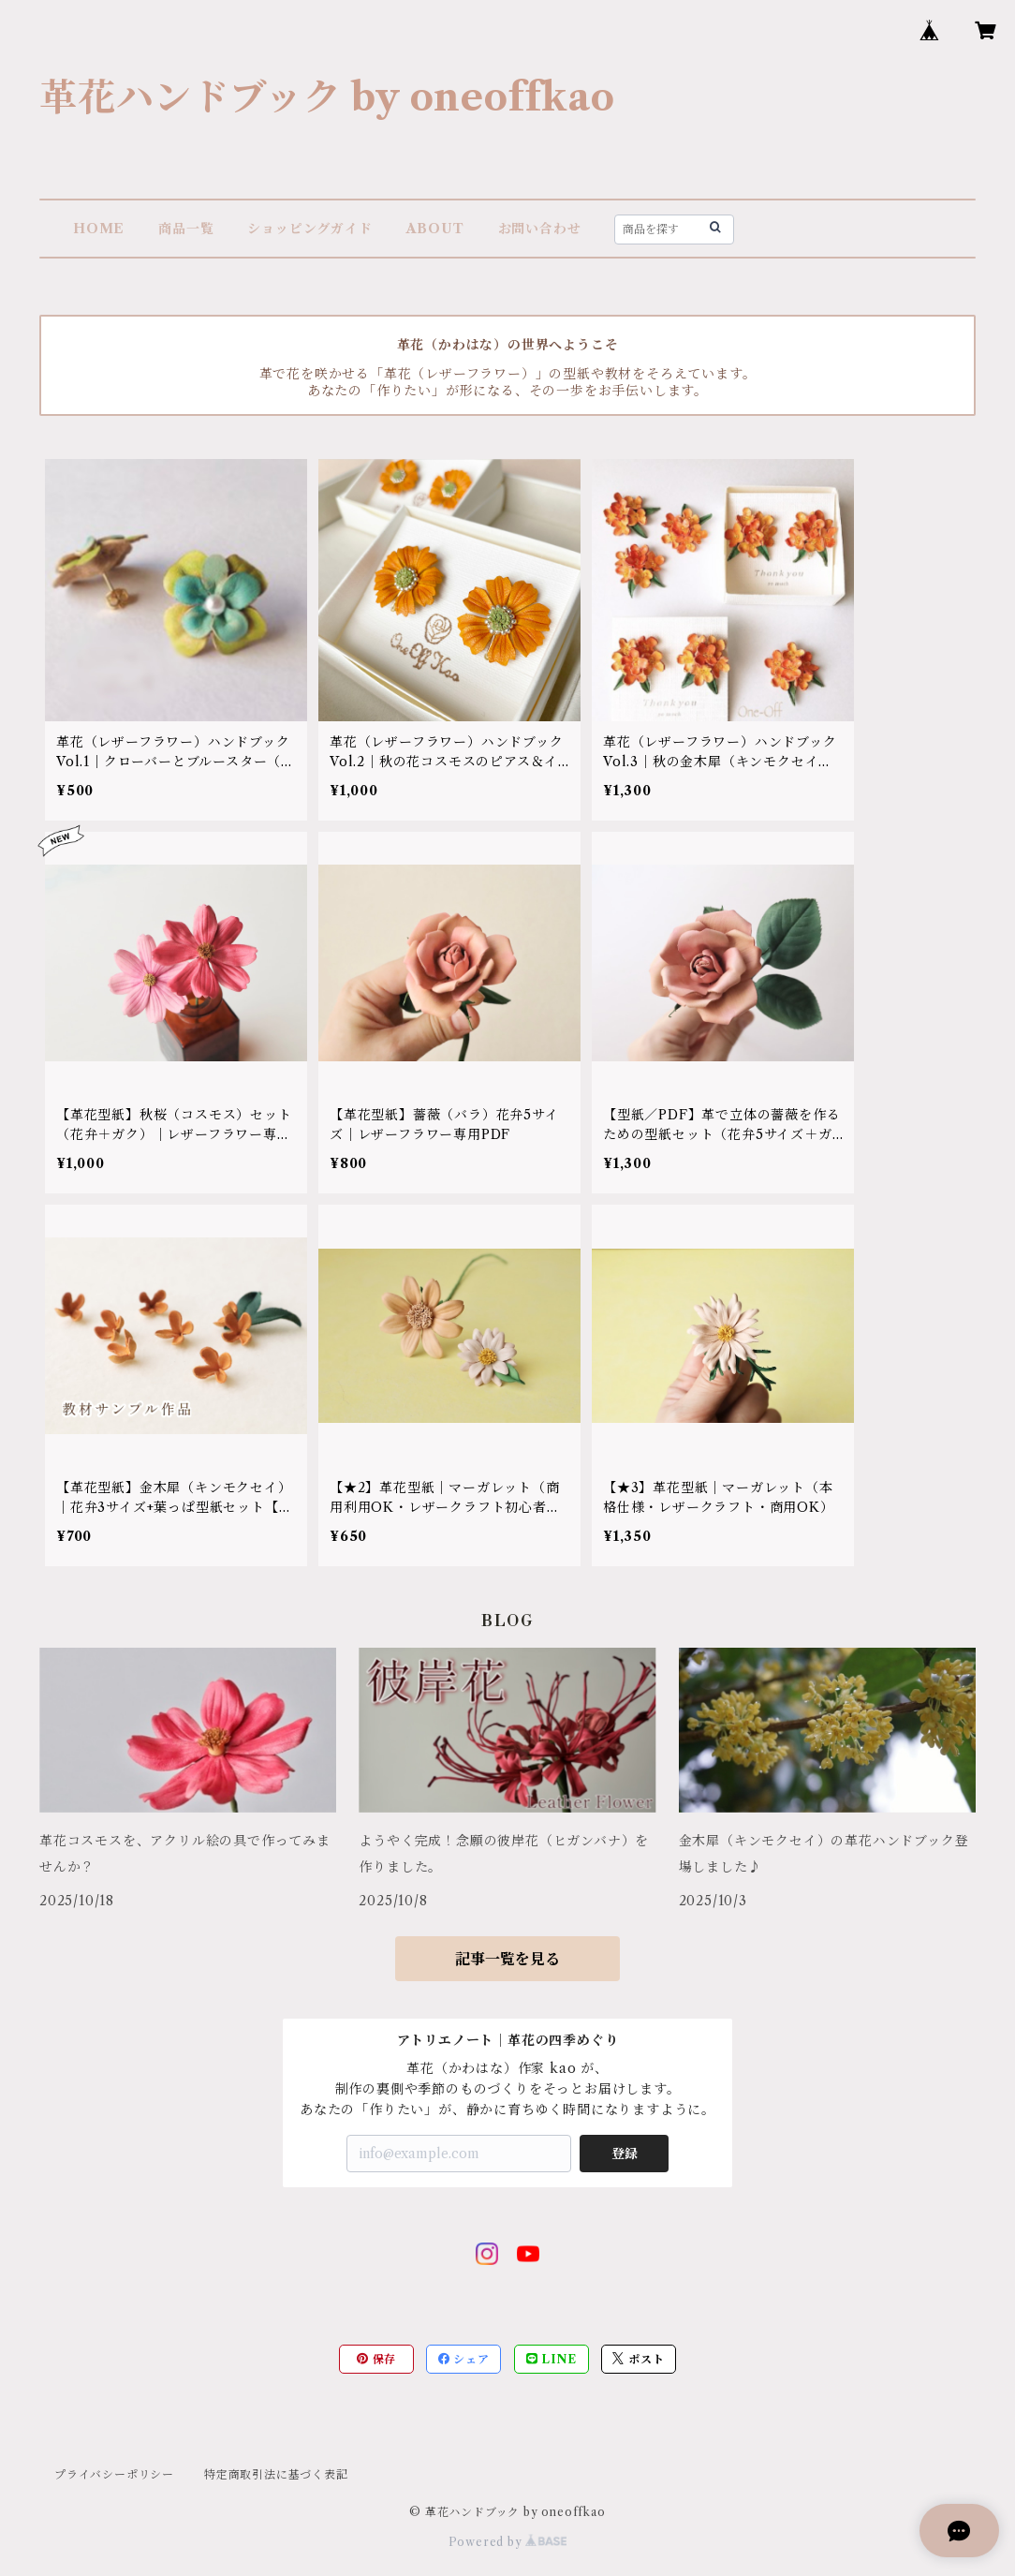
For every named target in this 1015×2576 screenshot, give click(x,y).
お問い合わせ (539, 228)
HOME (99, 228)
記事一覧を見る (507, 1958)
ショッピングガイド (309, 228)
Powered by (508, 2542)
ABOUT (435, 228)
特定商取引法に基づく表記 (276, 2474)
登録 (624, 2153)
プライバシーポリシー (114, 2474)
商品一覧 (185, 228)
